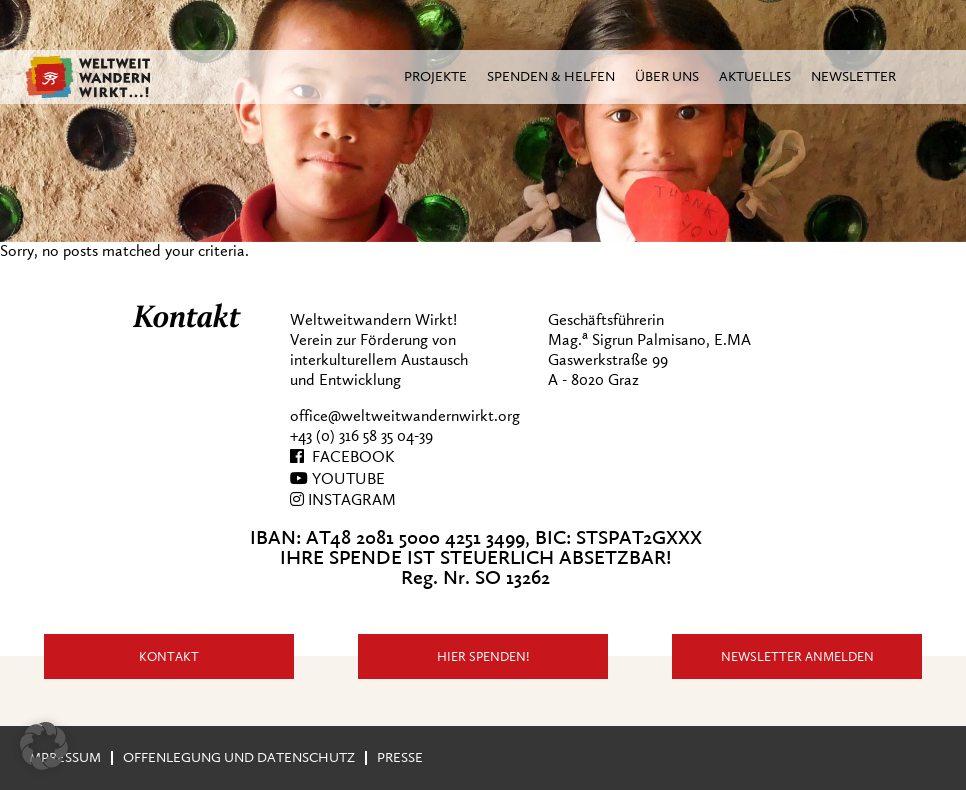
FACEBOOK (342, 457)
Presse (400, 757)
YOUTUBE (337, 479)
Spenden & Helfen (551, 76)
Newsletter (853, 76)
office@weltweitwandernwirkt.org (405, 416)
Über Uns (667, 76)
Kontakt (169, 656)
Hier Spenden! (483, 656)
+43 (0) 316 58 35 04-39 (361, 436)
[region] (483, 121)
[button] (44, 746)
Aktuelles (755, 76)
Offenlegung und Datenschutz (239, 757)
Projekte (435, 76)
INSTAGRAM (343, 500)
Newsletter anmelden (797, 656)
